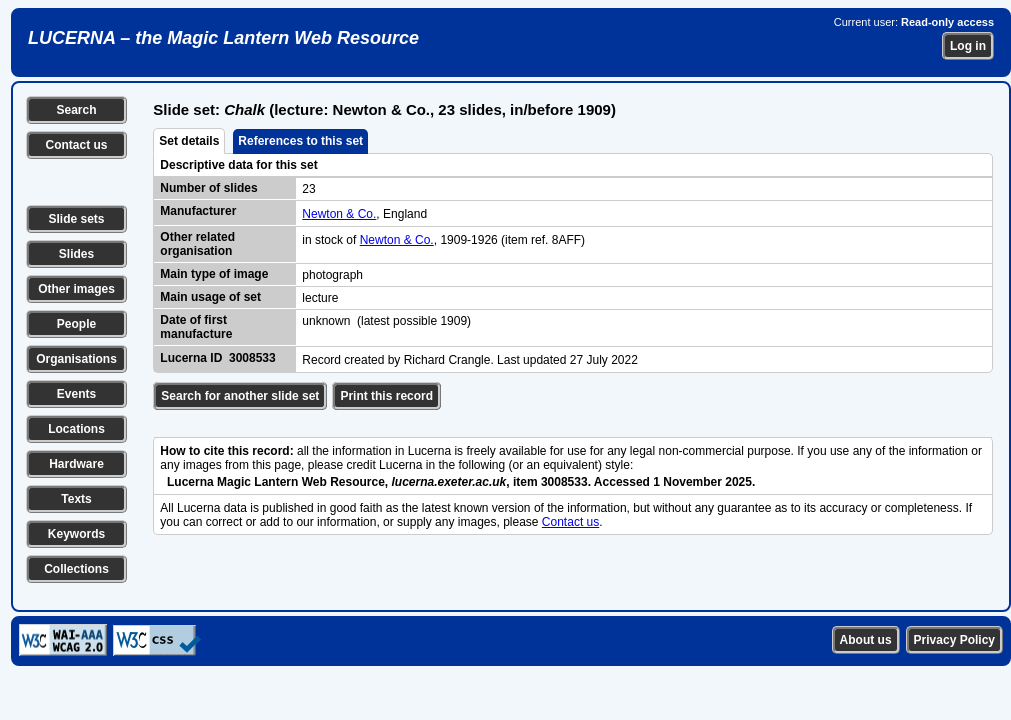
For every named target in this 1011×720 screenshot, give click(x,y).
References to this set (300, 141)
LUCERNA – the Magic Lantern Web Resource (223, 38)
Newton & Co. (339, 214)
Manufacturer (198, 211)
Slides (76, 254)
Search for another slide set (240, 396)
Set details (189, 141)
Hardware (76, 464)
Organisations (76, 359)
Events (76, 394)
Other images (76, 289)
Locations (76, 429)
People (76, 324)
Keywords (76, 534)
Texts (76, 499)
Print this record (386, 396)
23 (308, 189)
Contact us (76, 145)
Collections (76, 569)
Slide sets (76, 219)
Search (76, 110)
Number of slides (208, 188)
